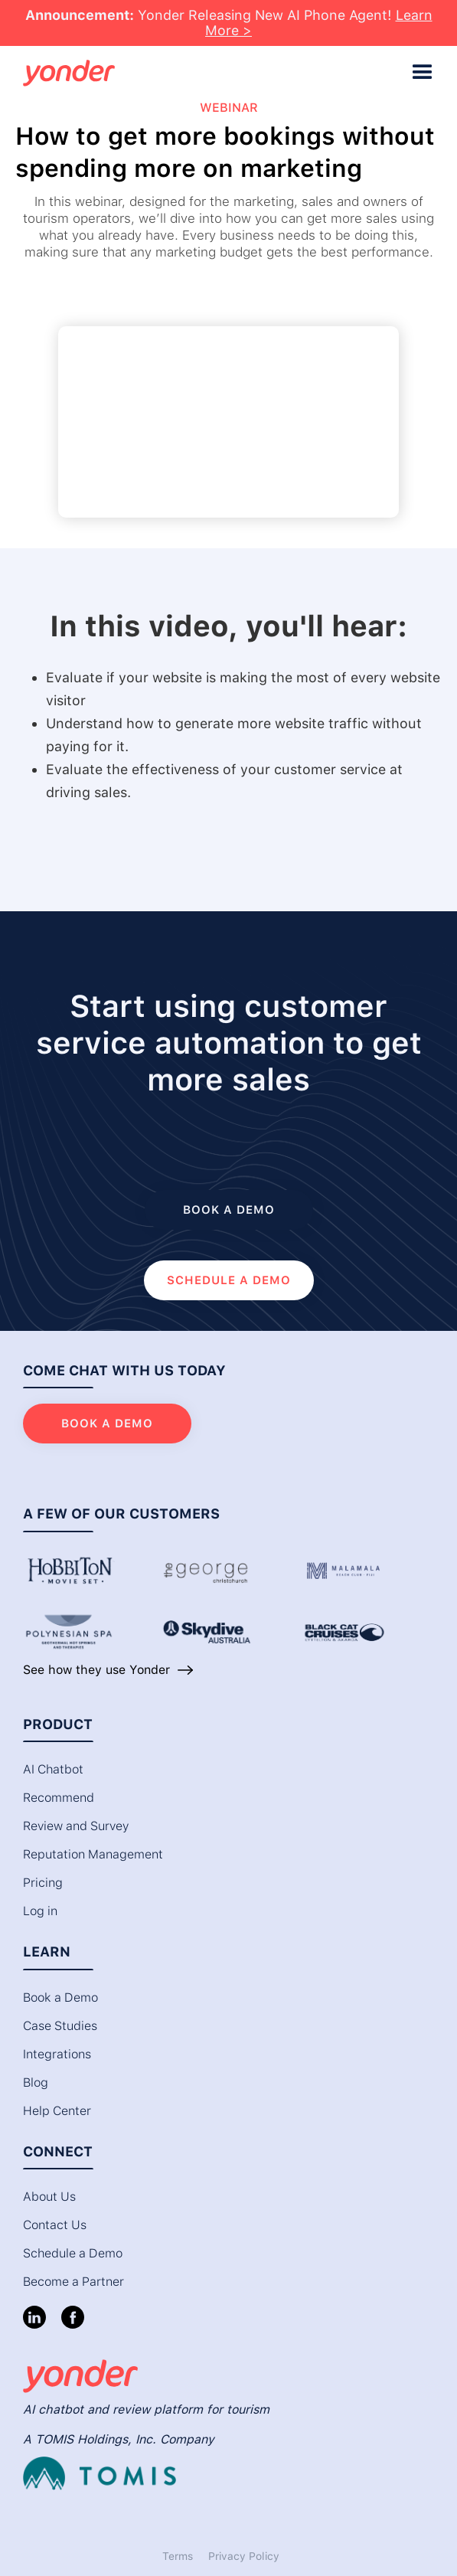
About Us (49, 2196)
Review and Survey (76, 1826)
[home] (209, 73)
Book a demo (229, 1210)
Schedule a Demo (72, 2253)
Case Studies (60, 2026)
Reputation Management (93, 1854)
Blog (35, 2082)
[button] (422, 73)
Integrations (57, 2054)
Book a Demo (60, 1997)
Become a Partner (73, 2281)
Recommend (58, 1797)
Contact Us (55, 2225)
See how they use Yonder (96, 1669)
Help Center (57, 2111)
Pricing (43, 1882)
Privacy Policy (243, 2556)
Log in (40, 1911)
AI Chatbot (53, 1769)
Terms (177, 2556)
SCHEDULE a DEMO (229, 1280)
